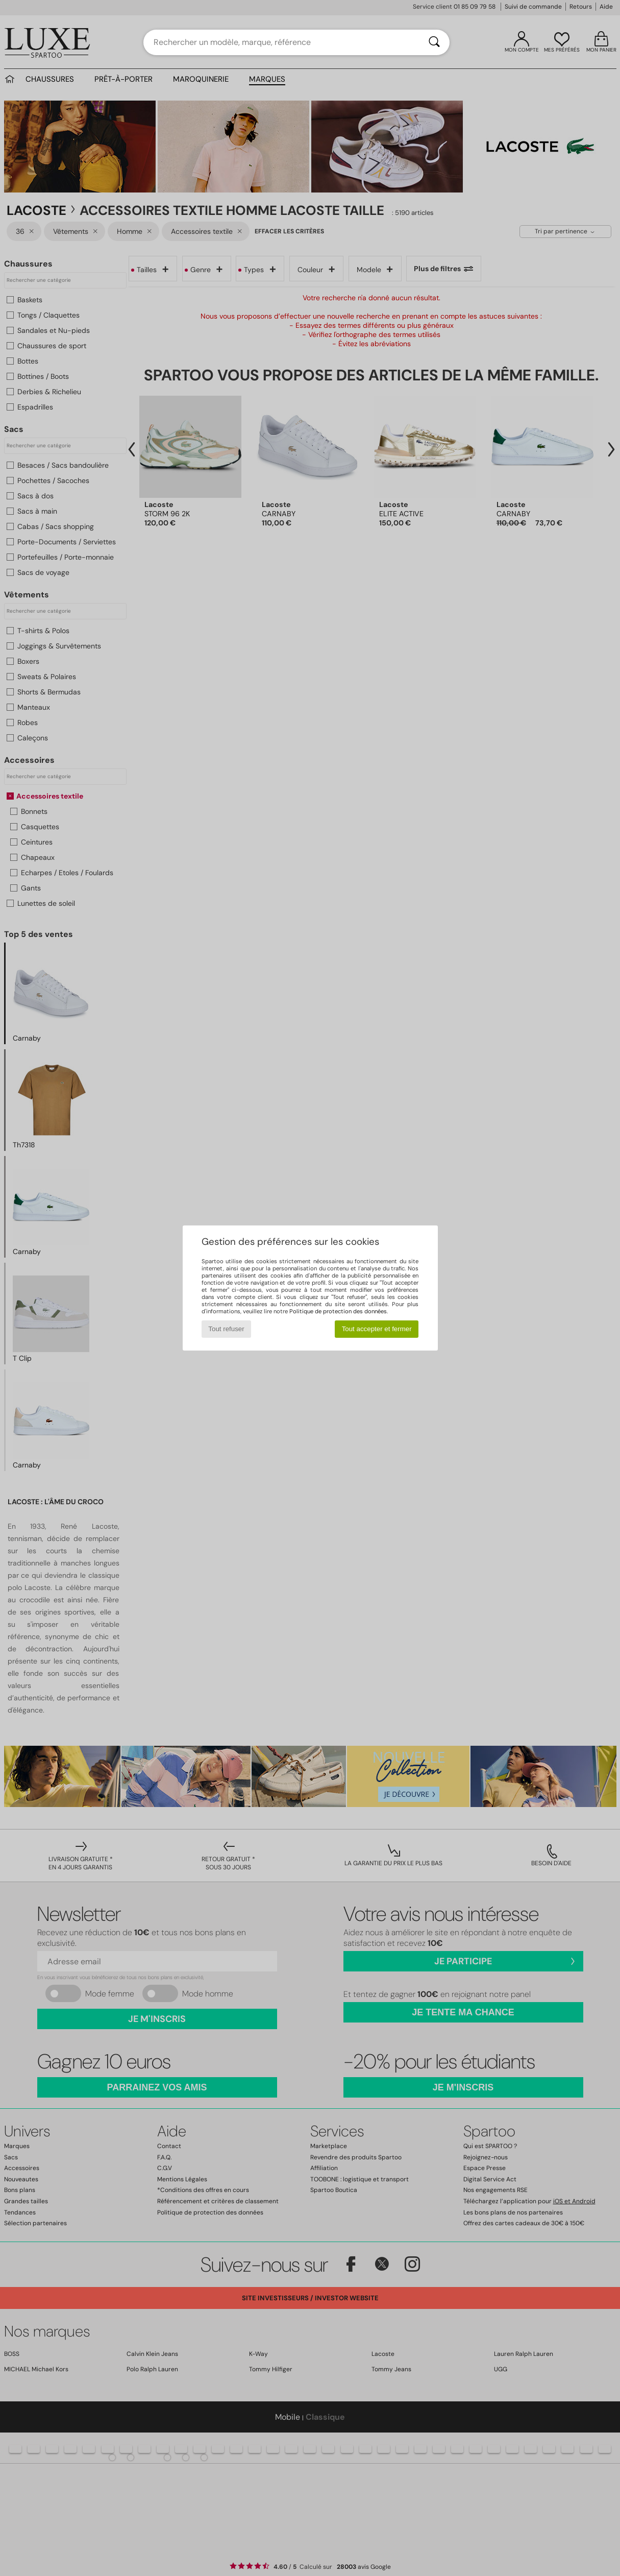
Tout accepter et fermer (377, 1329)
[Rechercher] (434, 42)
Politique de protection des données (338, 1311)
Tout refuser (226, 1329)
